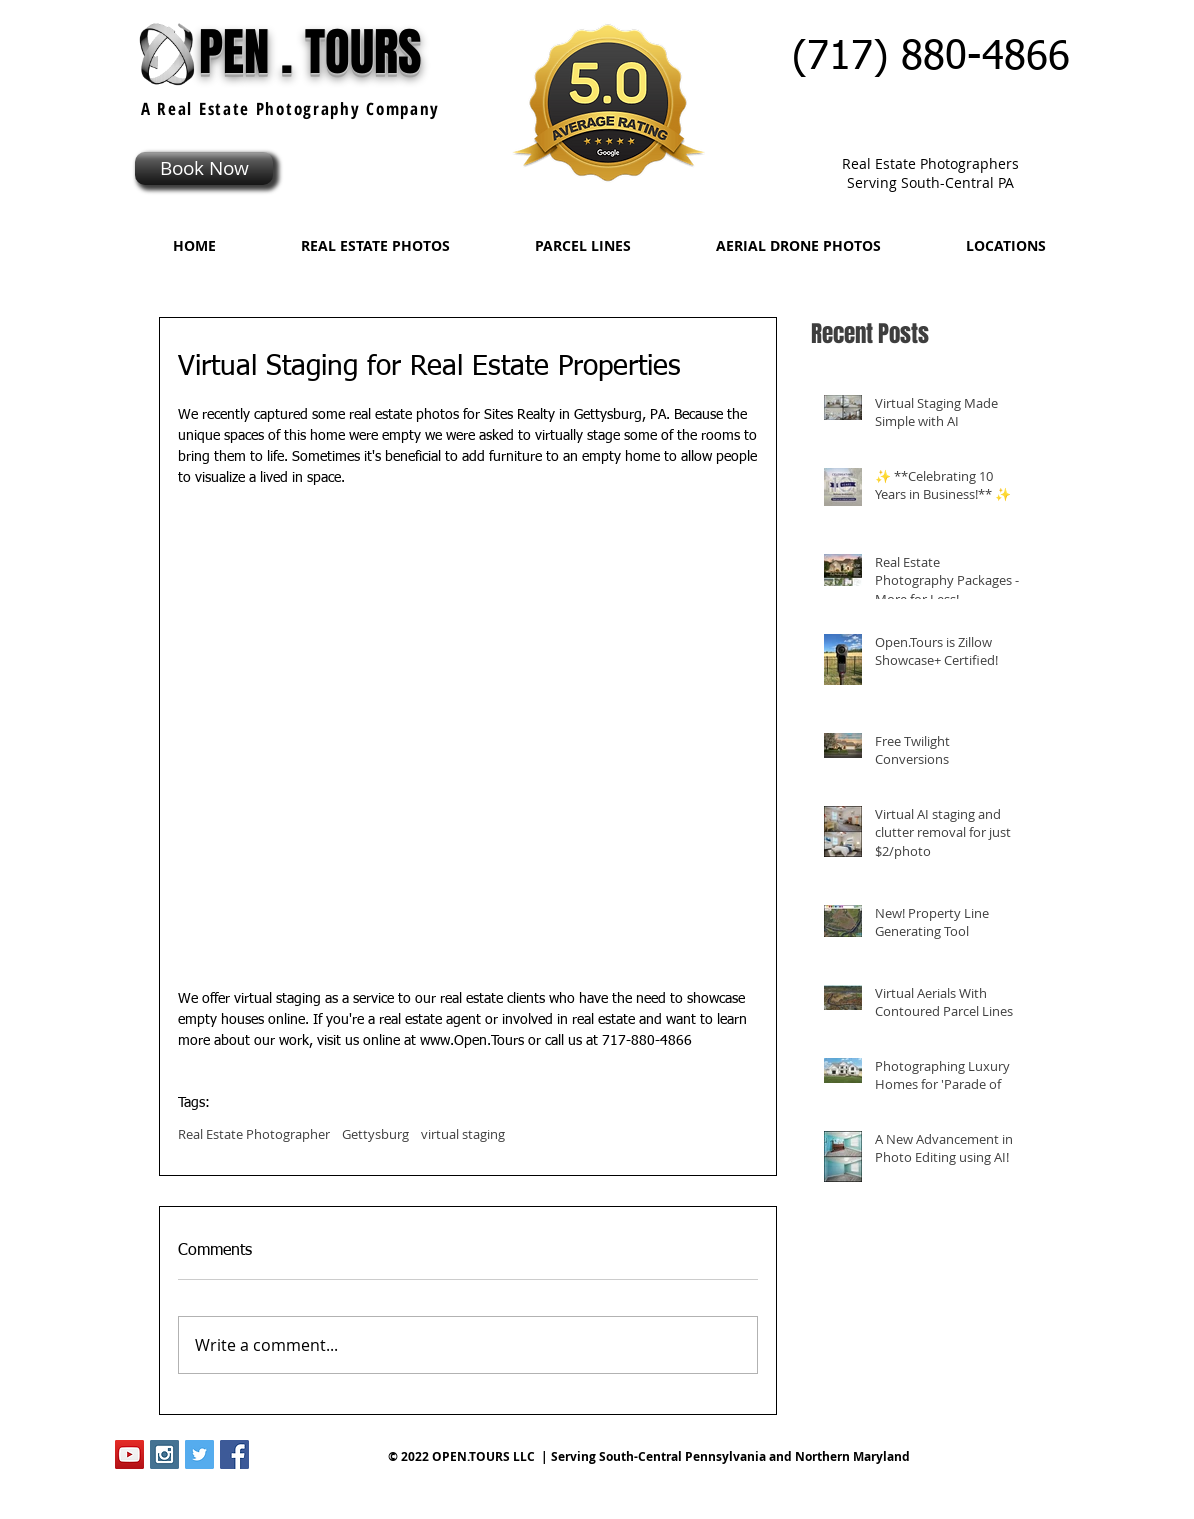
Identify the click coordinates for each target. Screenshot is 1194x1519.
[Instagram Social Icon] (164, 1454)
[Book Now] (204, 168)
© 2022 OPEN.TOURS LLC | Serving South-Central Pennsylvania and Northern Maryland (649, 1456)
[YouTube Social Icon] (129, 1454)
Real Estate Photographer (254, 1134)
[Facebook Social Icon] (234, 1454)
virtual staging (463, 1134)
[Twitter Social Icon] (199, 1454)
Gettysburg (375, 1134)
